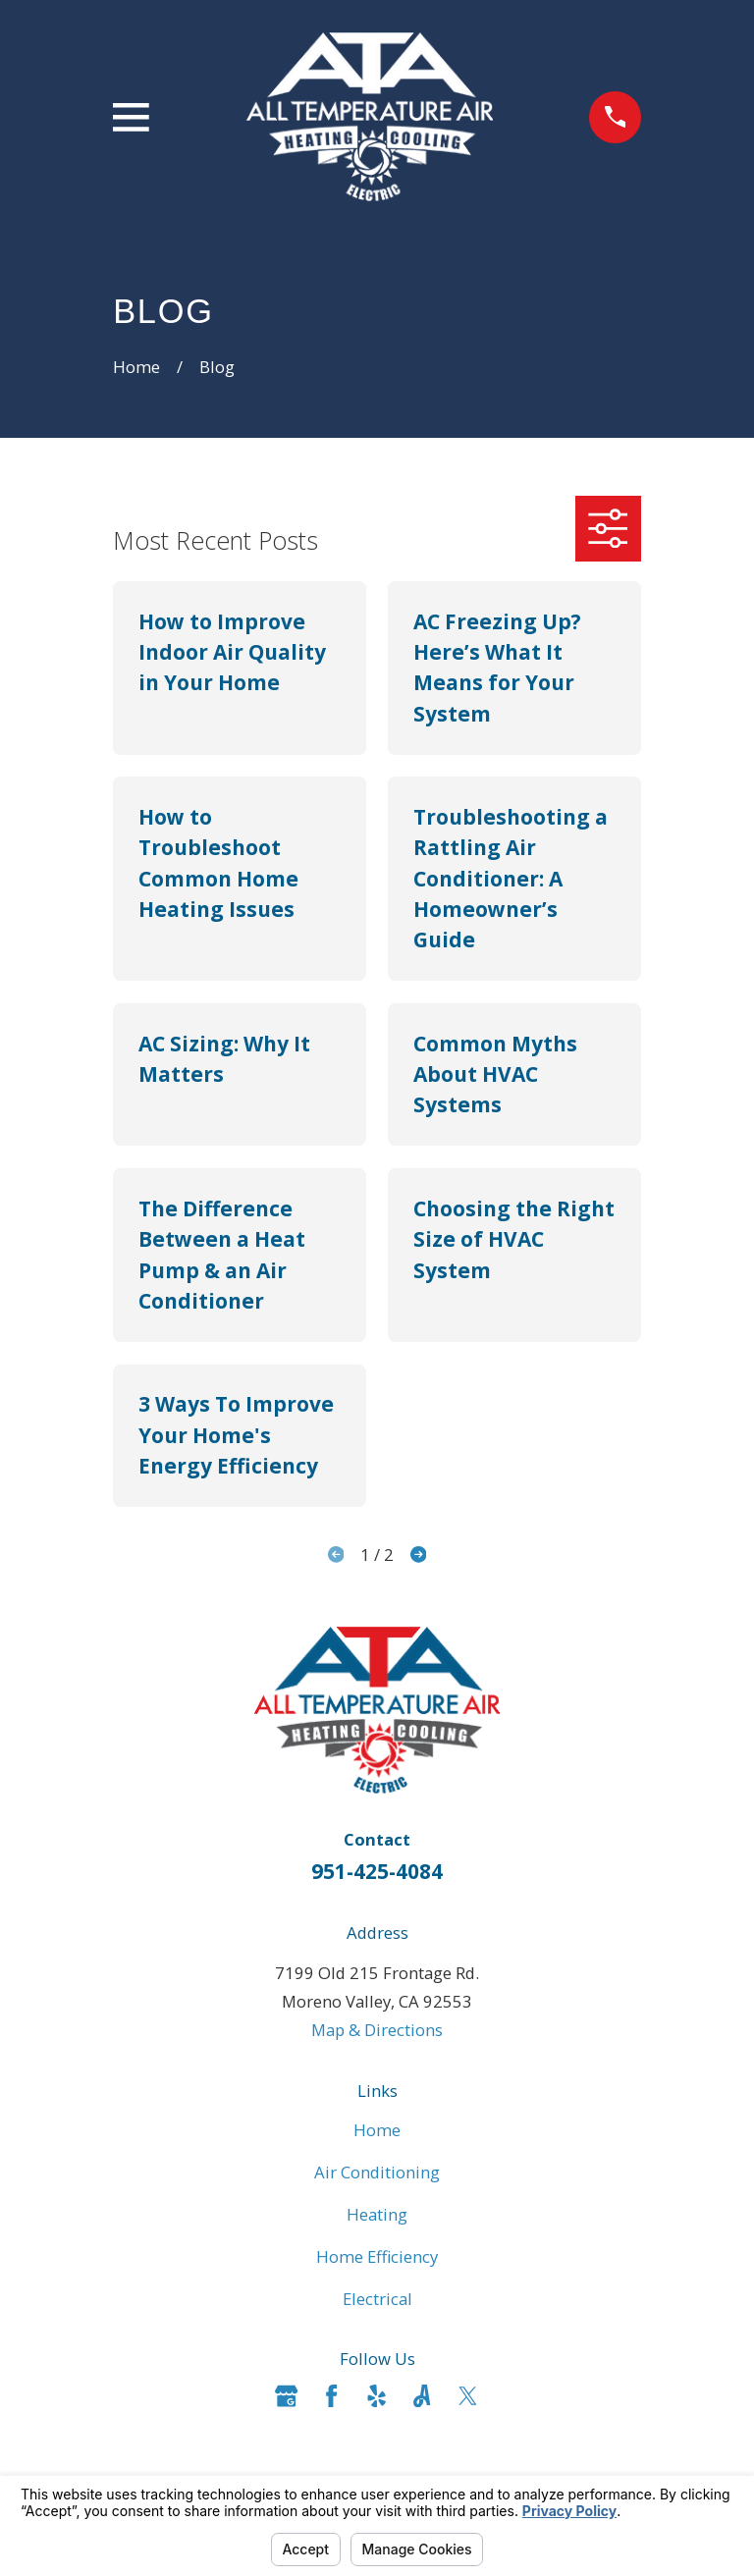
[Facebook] (331, 2396)
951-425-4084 (377, 1871)
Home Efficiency (377, 2256)
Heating (377, 2214)
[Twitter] (468, 2396)
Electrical (377, 2298)
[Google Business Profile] (286, 2396)
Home (377, 2130)
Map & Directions (377, 2029)
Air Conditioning (377, 2172)
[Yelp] (376, 2396)
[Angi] (421, 2396)
